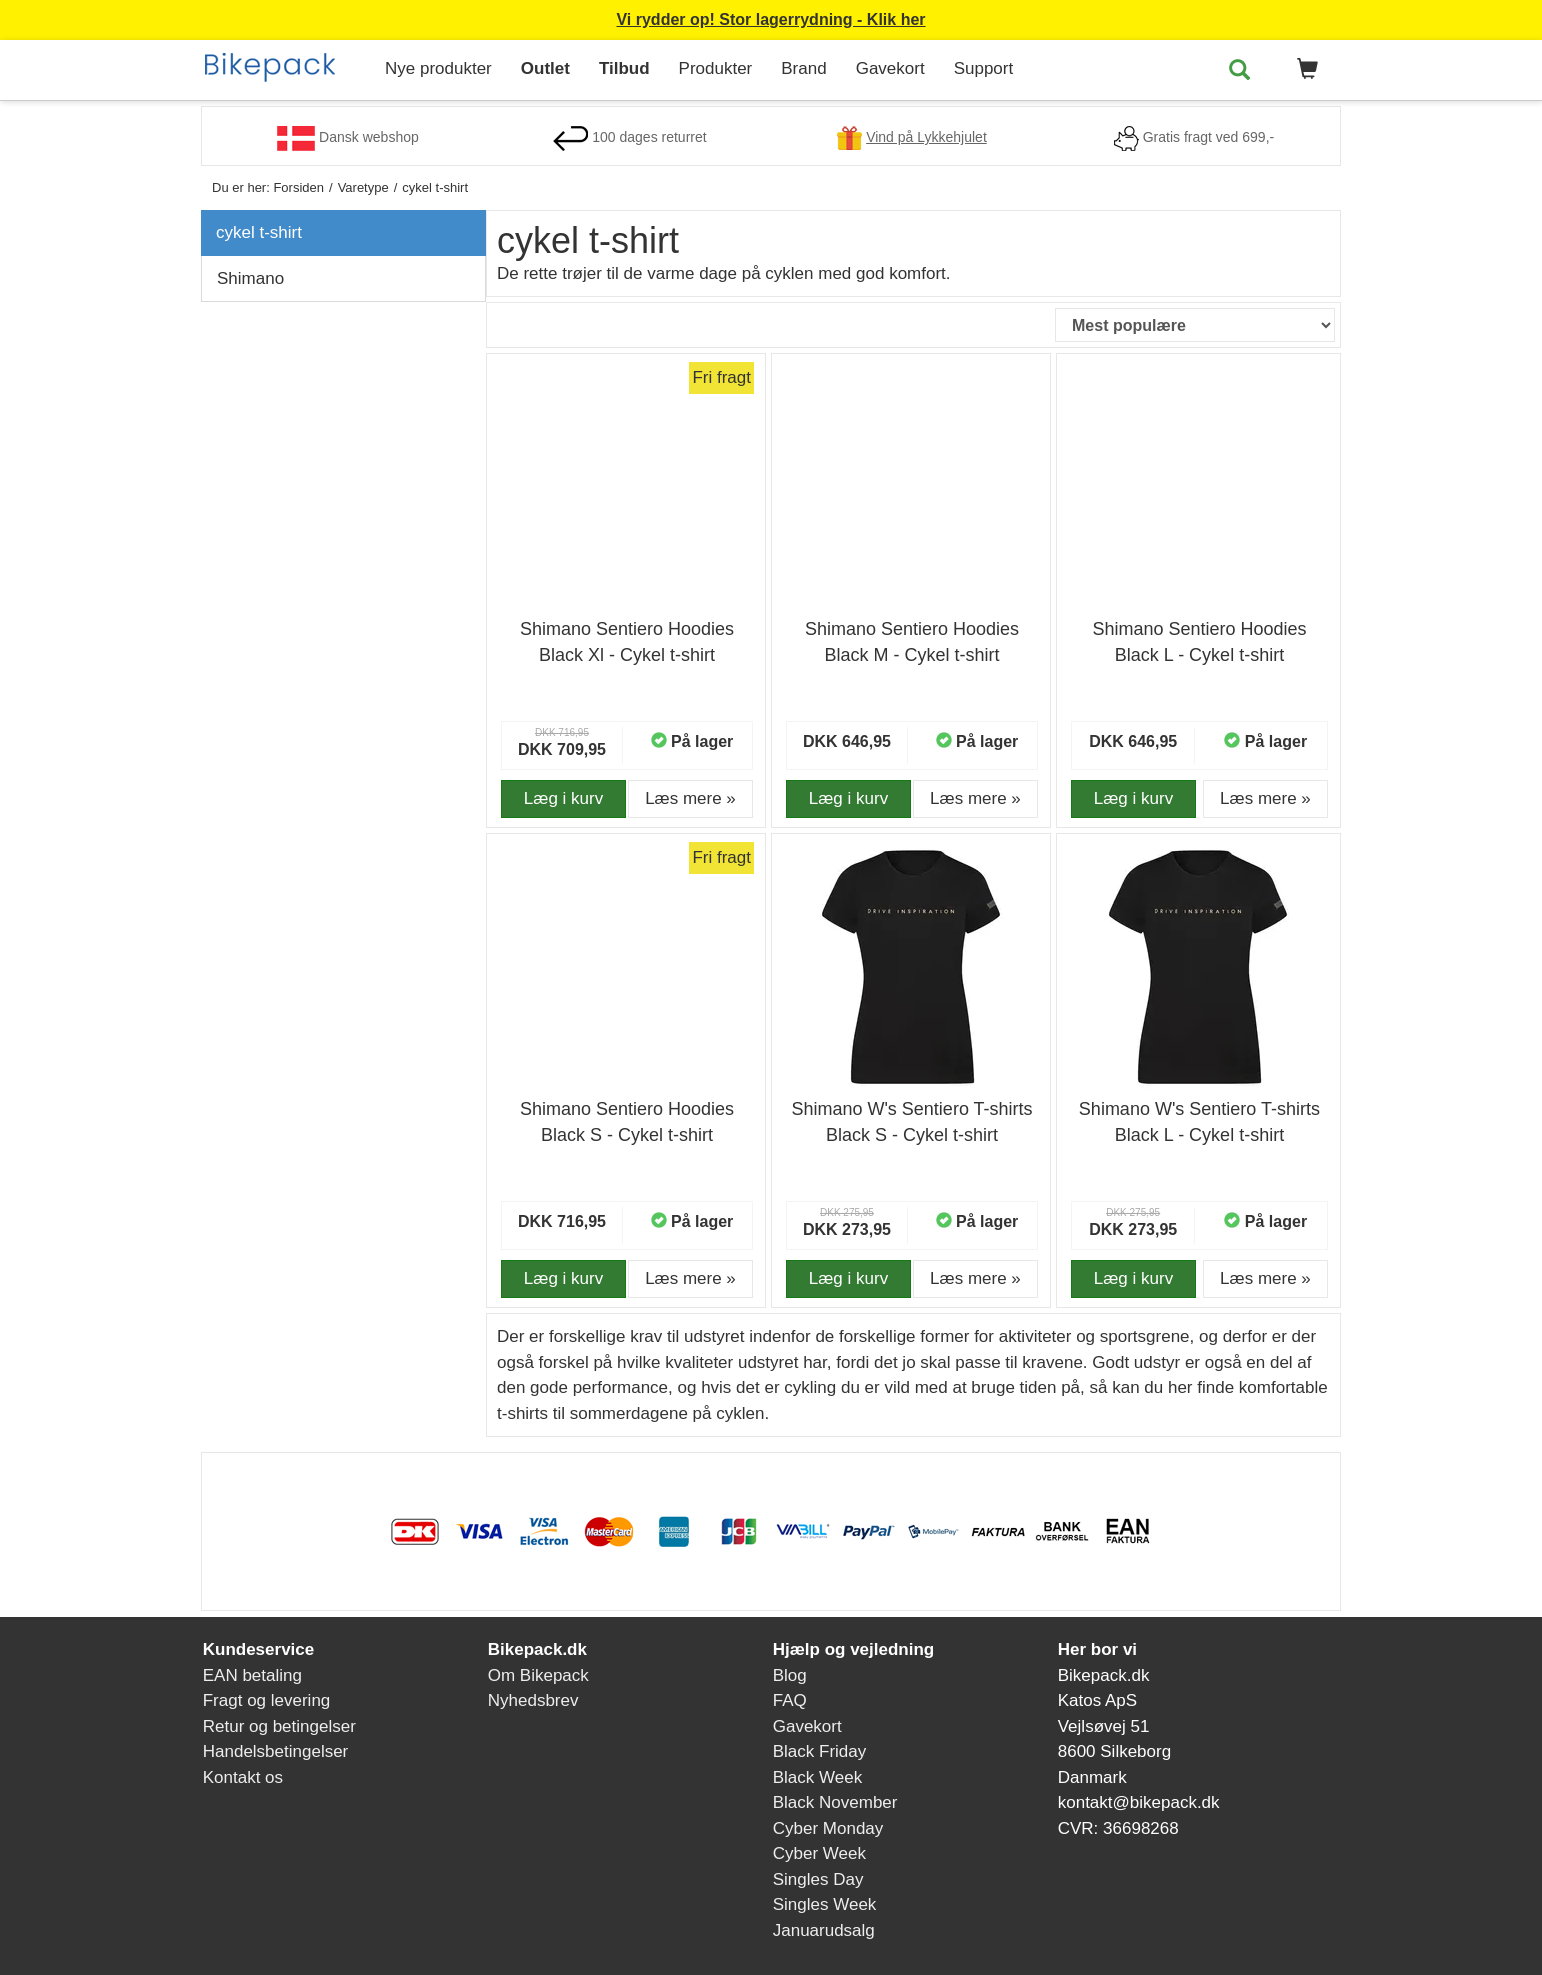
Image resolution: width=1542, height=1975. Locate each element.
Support (984, 68)
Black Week (817, 1777)
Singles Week (825, 1904)
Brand (803, 68)
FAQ (790, 1700)
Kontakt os (243, 1777)
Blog (790, 1675)
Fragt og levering (267, 1700)
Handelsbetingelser (276, 1751)
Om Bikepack (538, 1675)
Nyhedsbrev (533, 1700)
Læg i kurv (563, 798)
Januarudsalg (824, 1930)
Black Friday (820, 1751)
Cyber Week (819, 1853)
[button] (1304, 70)
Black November (835, 1802)
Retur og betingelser (279, 1726)
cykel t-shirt (259, 232)
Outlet (545, 68)
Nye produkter (438, 68)
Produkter (716, 68)
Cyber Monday (828, 1828)
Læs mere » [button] (690, 798)
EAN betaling (252, 1675)
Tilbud (624, 68)
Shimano (250, 278)
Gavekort (890, 68)
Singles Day (818, 1879)
